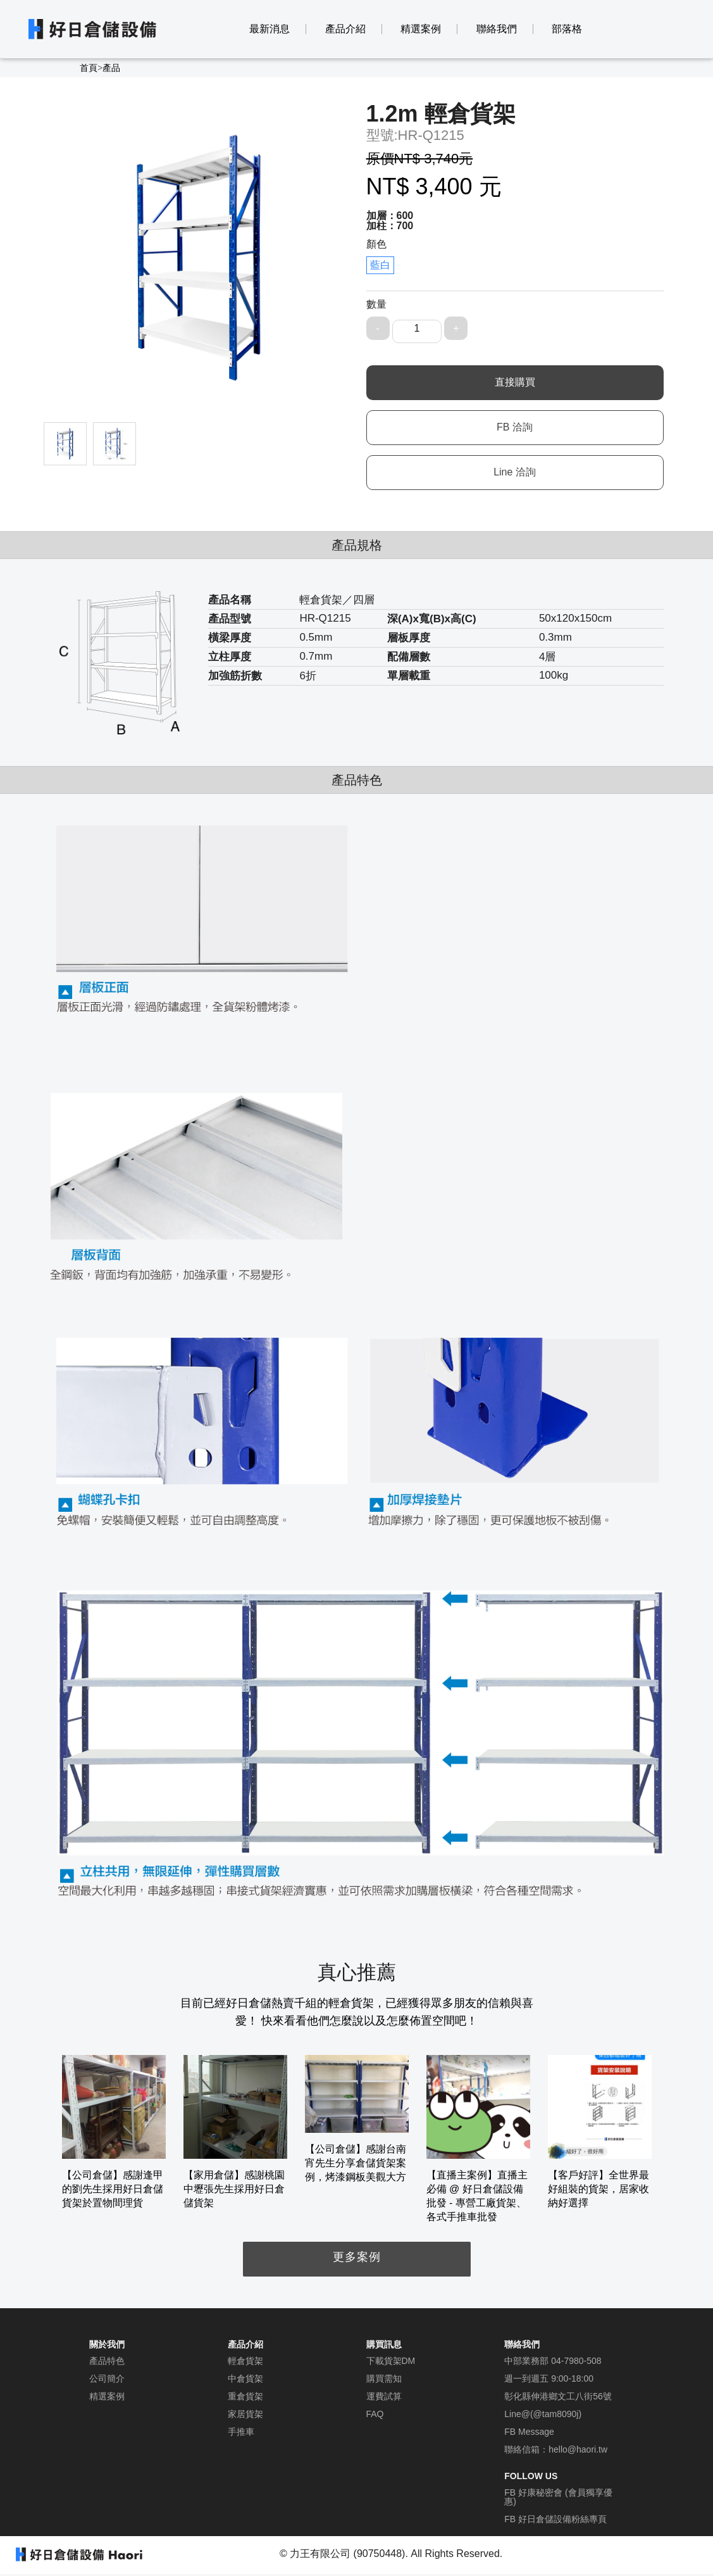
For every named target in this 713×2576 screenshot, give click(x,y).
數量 (376, 304)
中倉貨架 (245, 2378)
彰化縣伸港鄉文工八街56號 (558, 2396)
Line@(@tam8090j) (542, 2414)
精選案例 (420, 29)
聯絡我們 (496, 29)
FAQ (375, 2414)
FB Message (529, 2432)
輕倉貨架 (245, 2361)
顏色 (376, 244)
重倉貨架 (245, 2396)
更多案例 (357, 2257)
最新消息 (269, 29)
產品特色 (107, 2361)
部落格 (567, 29)
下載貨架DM (391, 2361)
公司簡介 (107, 2378)
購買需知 (384, 2378)
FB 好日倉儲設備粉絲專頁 (555, 2519)
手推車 (241, 2432)
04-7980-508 (576, 2361)
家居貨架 (245, 2414)
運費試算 (384, 2396)
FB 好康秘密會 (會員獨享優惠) (558, 2496)
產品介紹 (345, 29)
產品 (111, 67)
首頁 (88, 67)
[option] (114, 2132)
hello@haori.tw (578, 2449)
